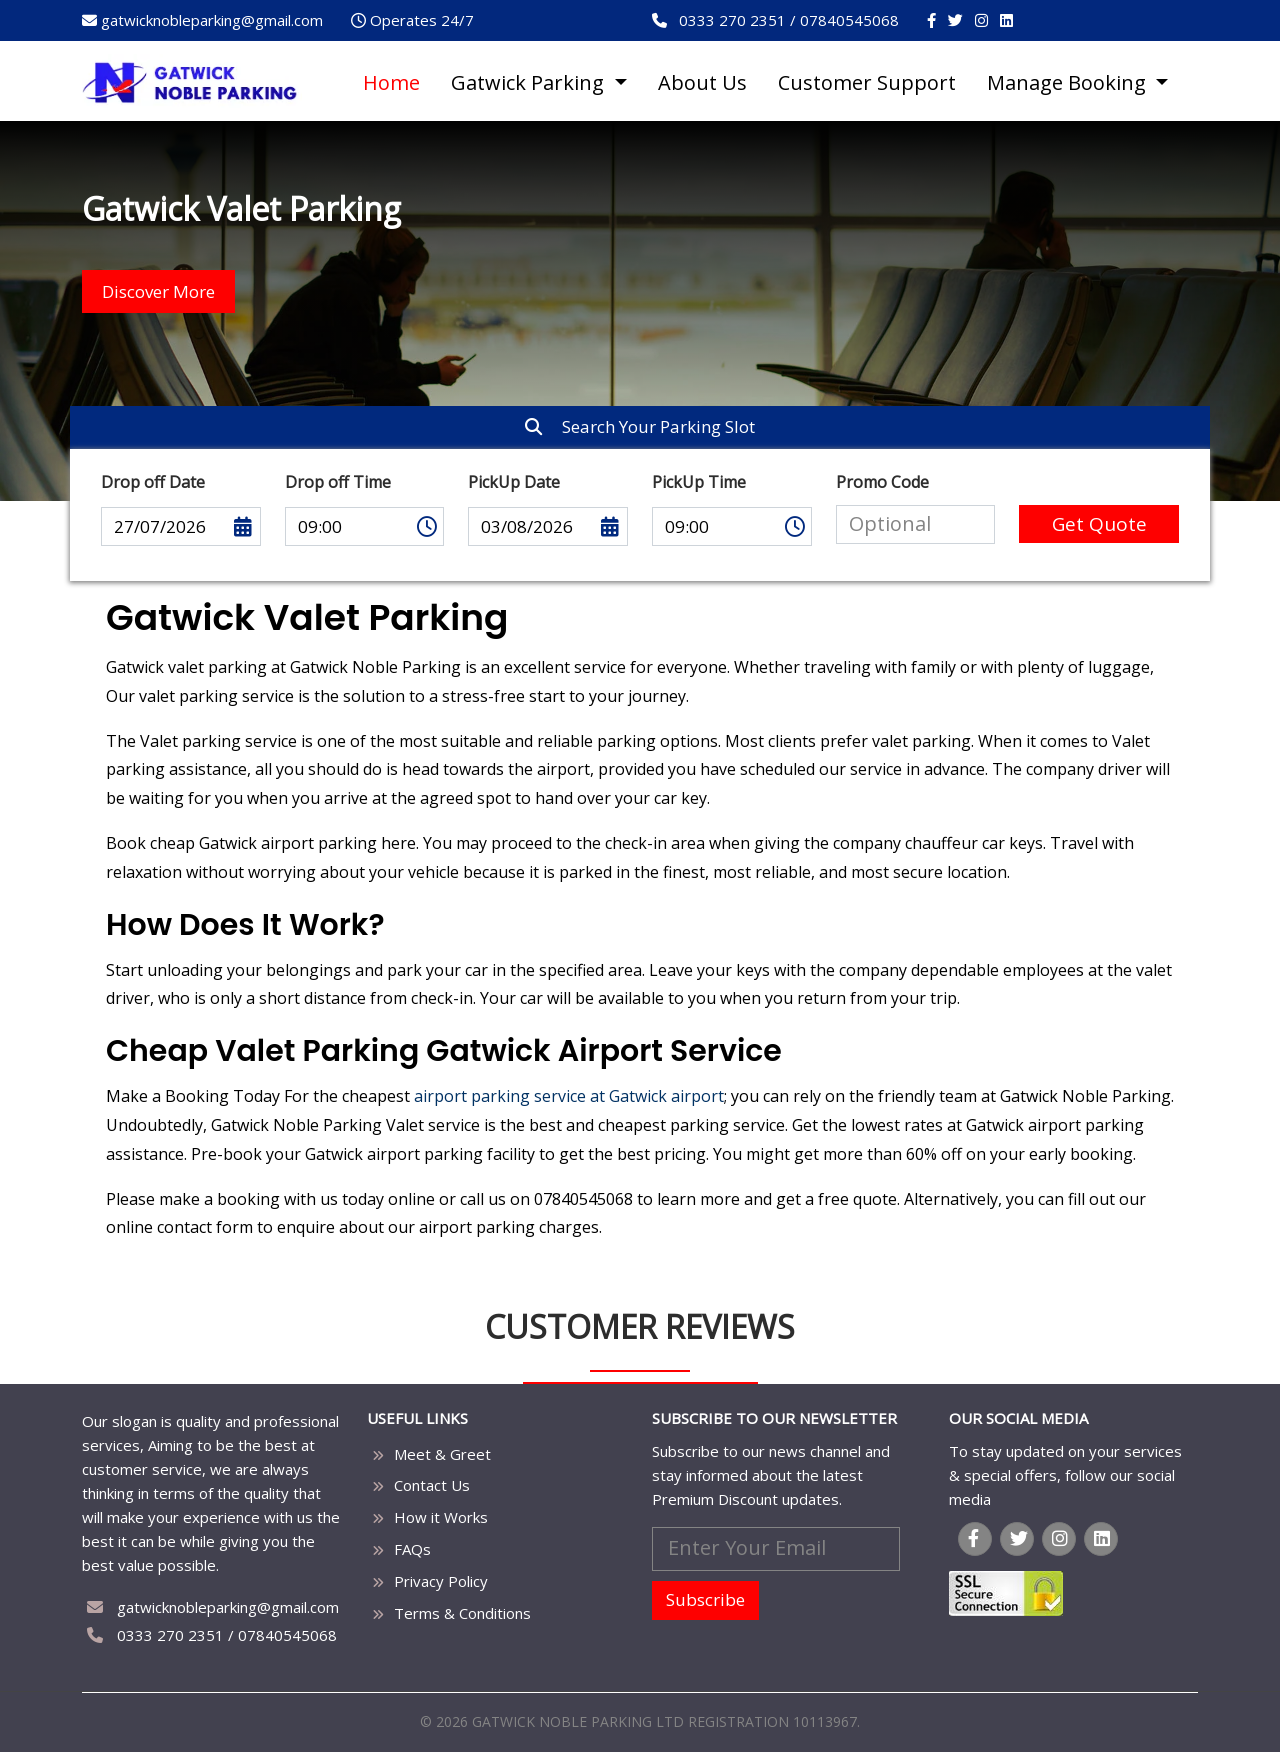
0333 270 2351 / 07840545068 (212, 1635)
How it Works (441, 1517)
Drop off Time (338, 482)
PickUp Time (699, 482)
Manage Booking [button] (1069, 82)
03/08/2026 (548, 527)
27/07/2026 (181, 527)
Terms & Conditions (462, 1613)
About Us (702, 82)
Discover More (158, 291)
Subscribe (705, 1599)
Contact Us (432, 1485)
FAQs (412, 1549)
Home (391, 82)
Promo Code (882, 482)
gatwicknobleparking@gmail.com (213, 1607)
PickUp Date (514, 482)
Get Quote (1099, 524)
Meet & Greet (442, 1454)
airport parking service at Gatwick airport (569, 1096)
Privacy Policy (441, 1581)
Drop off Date (153, 482)
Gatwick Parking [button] (530, 82)
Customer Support (867, 82)
